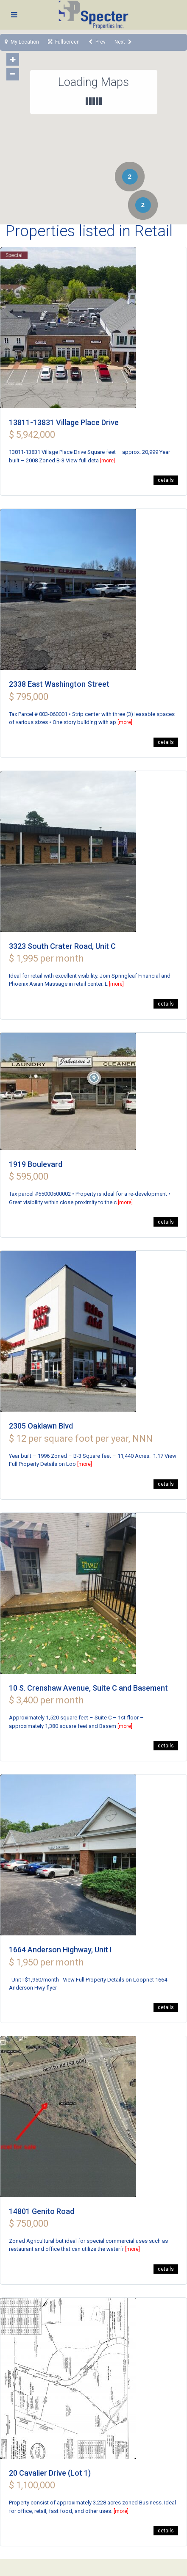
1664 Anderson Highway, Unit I (60, 1949)
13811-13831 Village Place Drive (64, 422)
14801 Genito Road (41, 2211)
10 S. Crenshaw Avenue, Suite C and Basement (88, 1687)
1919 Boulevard (35, 1164)
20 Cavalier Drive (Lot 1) (50, 2472)
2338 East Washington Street (59, 684)
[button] (28, 70)
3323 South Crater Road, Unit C (62, 946)
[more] (107, 461)
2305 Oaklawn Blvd (41, 1425)
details (166, 480)
